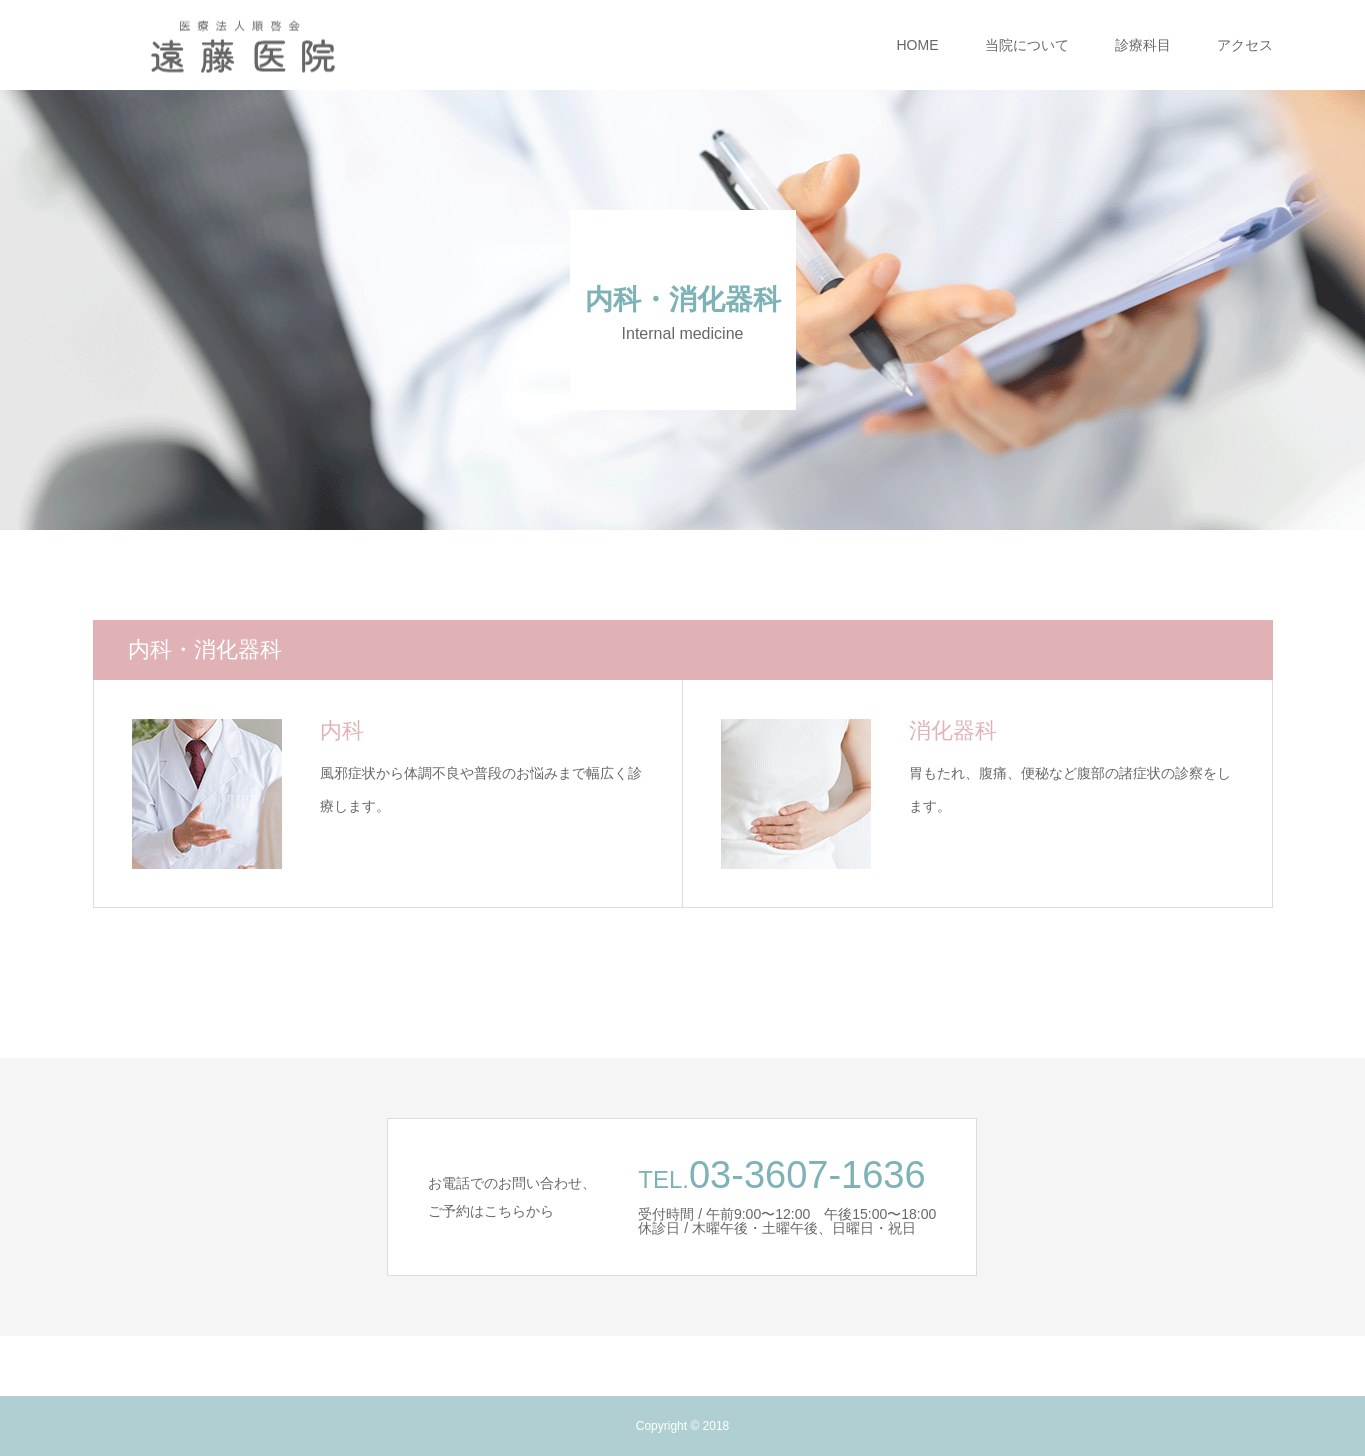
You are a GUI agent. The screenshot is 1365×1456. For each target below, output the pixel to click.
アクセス (1245, 45)
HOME (918, 45)
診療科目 (1143, 45)
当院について (1027, 45)
